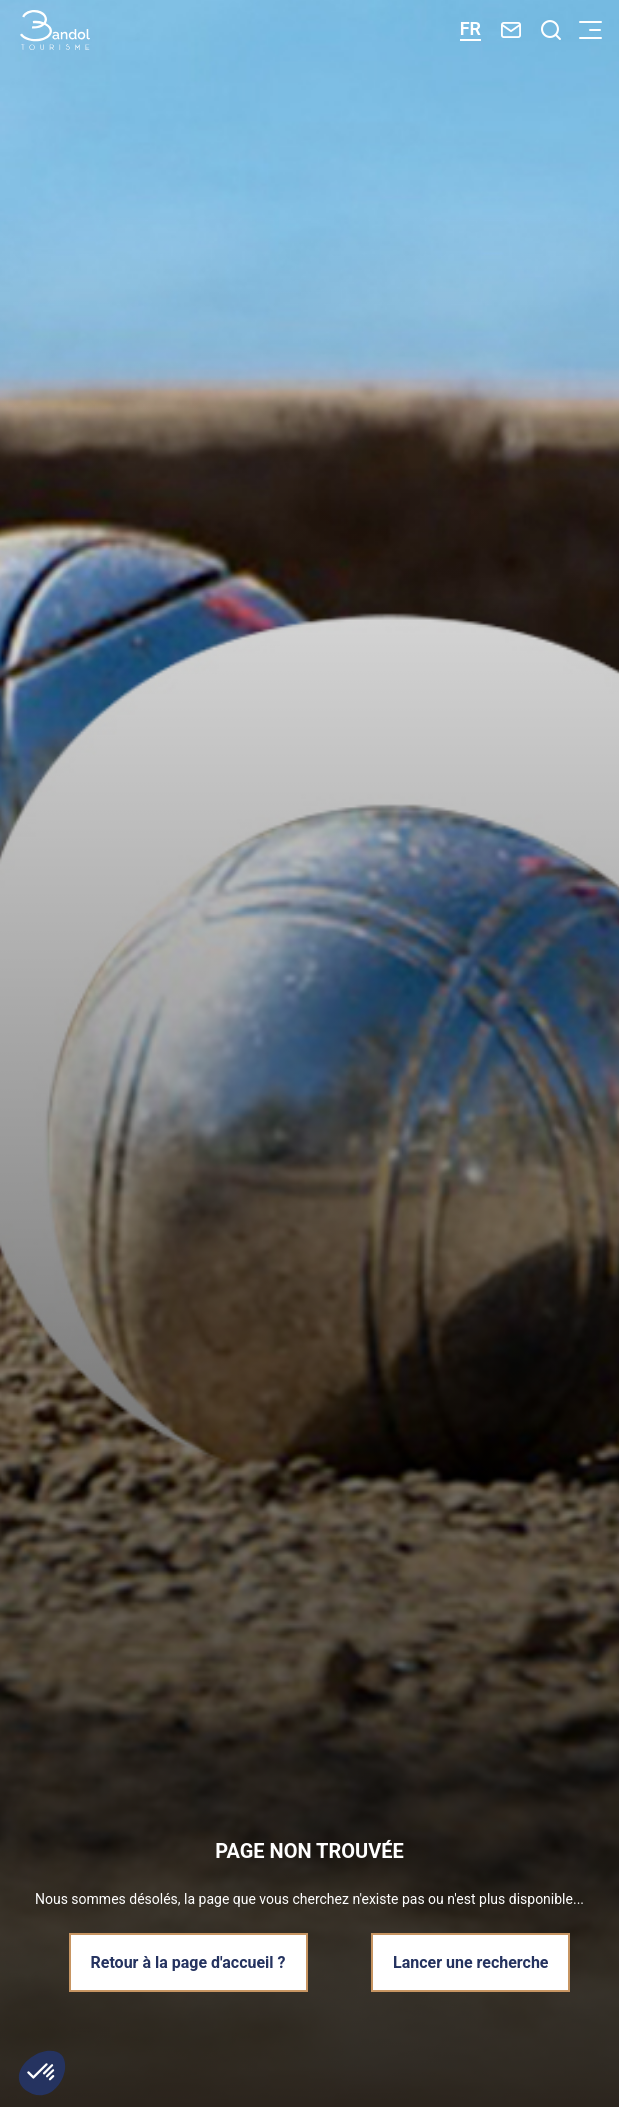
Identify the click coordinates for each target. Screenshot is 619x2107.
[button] (42, 2073)
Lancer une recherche (470, 1962)
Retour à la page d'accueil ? (188, 1962)
